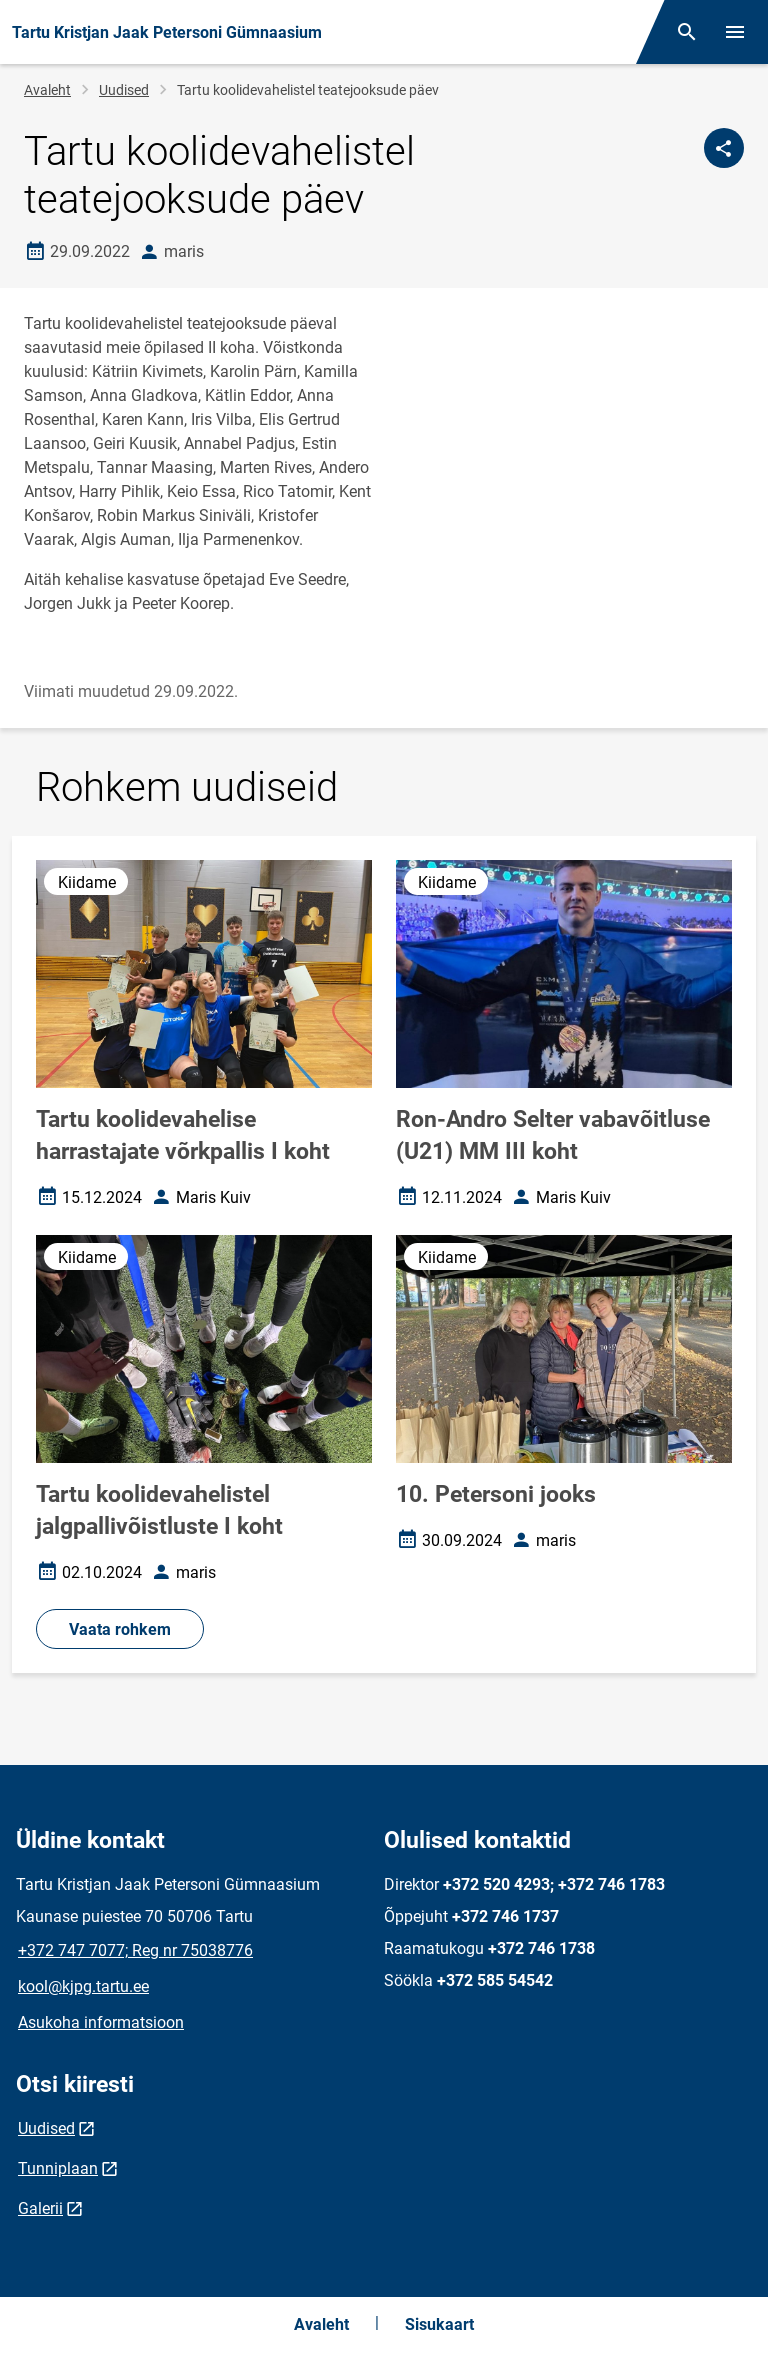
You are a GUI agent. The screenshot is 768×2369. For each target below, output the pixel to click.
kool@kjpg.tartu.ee (83, 1986)
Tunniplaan (58, 2168)
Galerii (40, 2208)
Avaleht (47, 90)
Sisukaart (439, 2324)
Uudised (124, 90)
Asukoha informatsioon (101, 2022)
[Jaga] (724, 148)
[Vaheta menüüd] (735, 32)
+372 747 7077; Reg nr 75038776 (135, 1950)
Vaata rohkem (120, 1629)
